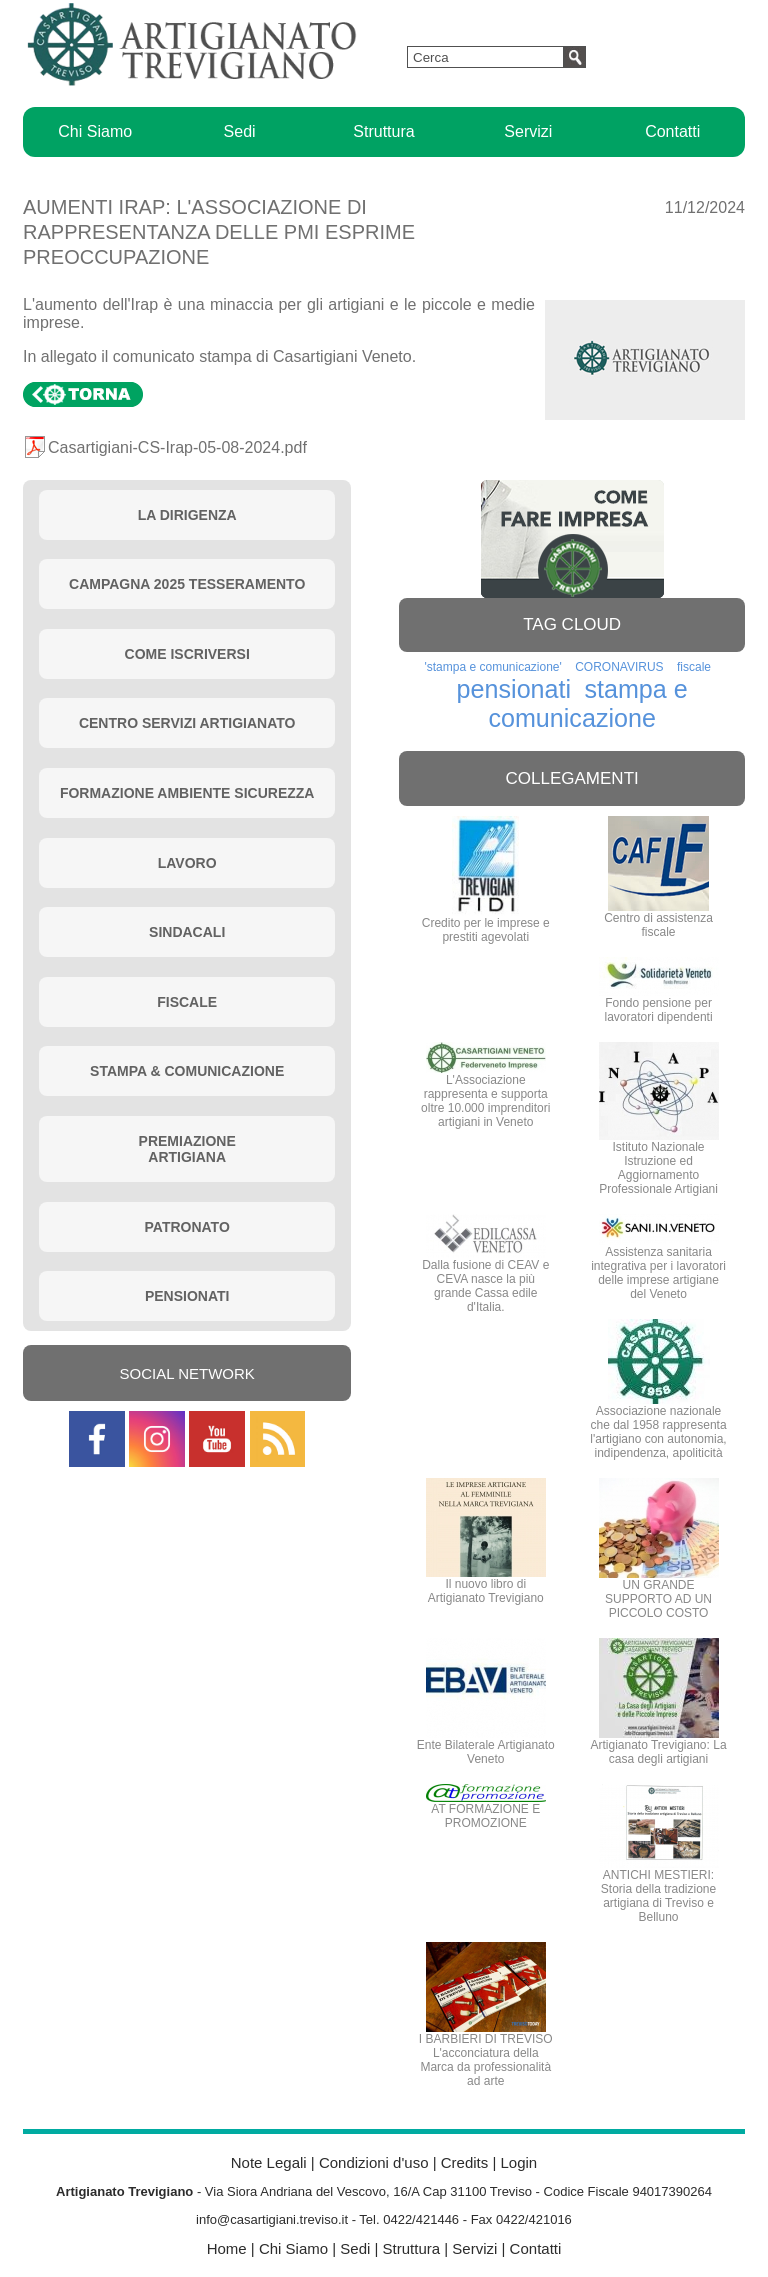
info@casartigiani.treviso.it (272, 2219)
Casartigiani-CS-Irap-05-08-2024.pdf (177, 447)
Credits (465, 2162)
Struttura (383, 131)
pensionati (514, 689)
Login (518, 2162)
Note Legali (269, 2162)
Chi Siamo (95, 131)
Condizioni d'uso (374, 2162)
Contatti (672, 131)
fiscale (694, 667)
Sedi (240, 131)
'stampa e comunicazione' (492, 667)
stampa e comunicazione (587, 703)
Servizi (528, 131)
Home (227, 2248)
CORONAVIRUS (619, 667)
